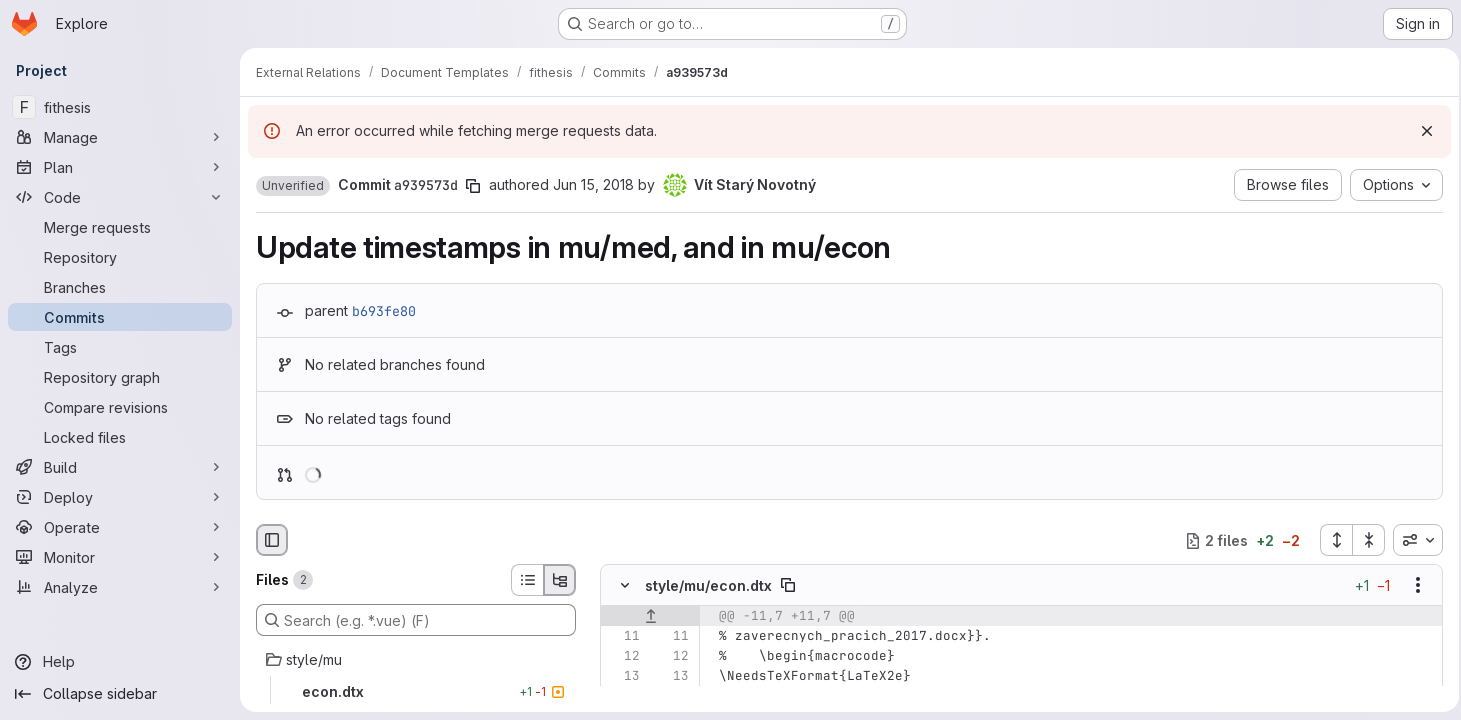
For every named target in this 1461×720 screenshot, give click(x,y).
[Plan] (120, 167)
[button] (293, 186)
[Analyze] (120, 587)
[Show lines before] (650, 617)
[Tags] (120, 347)
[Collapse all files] (1363, 540)
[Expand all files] (1330, 540)
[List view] (527, 580)
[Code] (120, 197)
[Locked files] (120, 437)
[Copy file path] (788, 586)
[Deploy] (120, 497)
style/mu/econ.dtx (708, 585)
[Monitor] (120, 557)
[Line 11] (623, 637)
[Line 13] (623, 677)
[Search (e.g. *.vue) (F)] (416, 620)
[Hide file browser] (272, 540)
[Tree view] (560, 580)
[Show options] (1412, 586)
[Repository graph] (120, 377)
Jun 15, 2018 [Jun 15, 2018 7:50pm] (593, 184)
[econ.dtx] (416, 692)
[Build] (120, 467)
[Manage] (120, 137)
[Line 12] (623, 657)
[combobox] (1412, 540)
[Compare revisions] (120, 407)
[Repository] (120, 257)
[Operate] (120, 527)
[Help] (120, 662)
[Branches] (120, 287)
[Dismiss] (1421, 131)
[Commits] (120, 317)
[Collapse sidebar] (120, 694)
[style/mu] (416, 660)
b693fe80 (384, 311)
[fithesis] (120, 107)
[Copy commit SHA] (473, 186)
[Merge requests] (120, 227)
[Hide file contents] (625, 586)
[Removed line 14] (623, 697)
